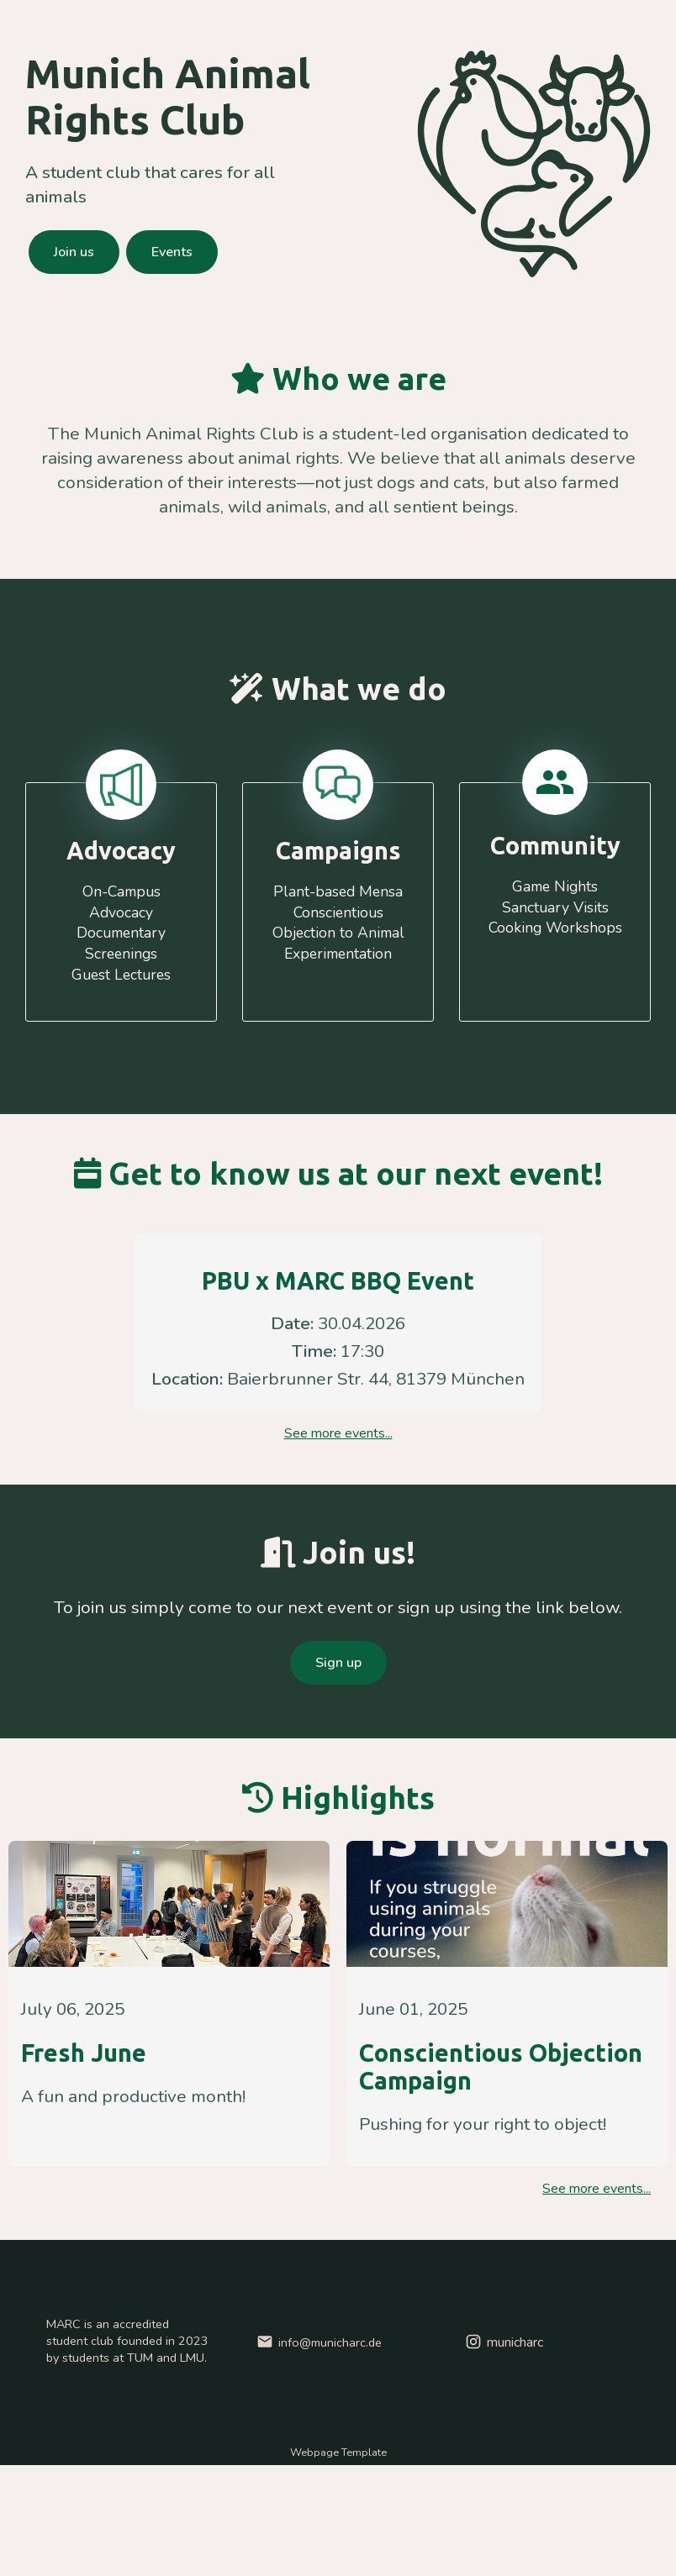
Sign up (338, 1662)
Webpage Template (338, 2452)
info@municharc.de (318, 2342)
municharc (503, 2342)
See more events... (338, 1433)
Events (172, 252)
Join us (74, 252)
